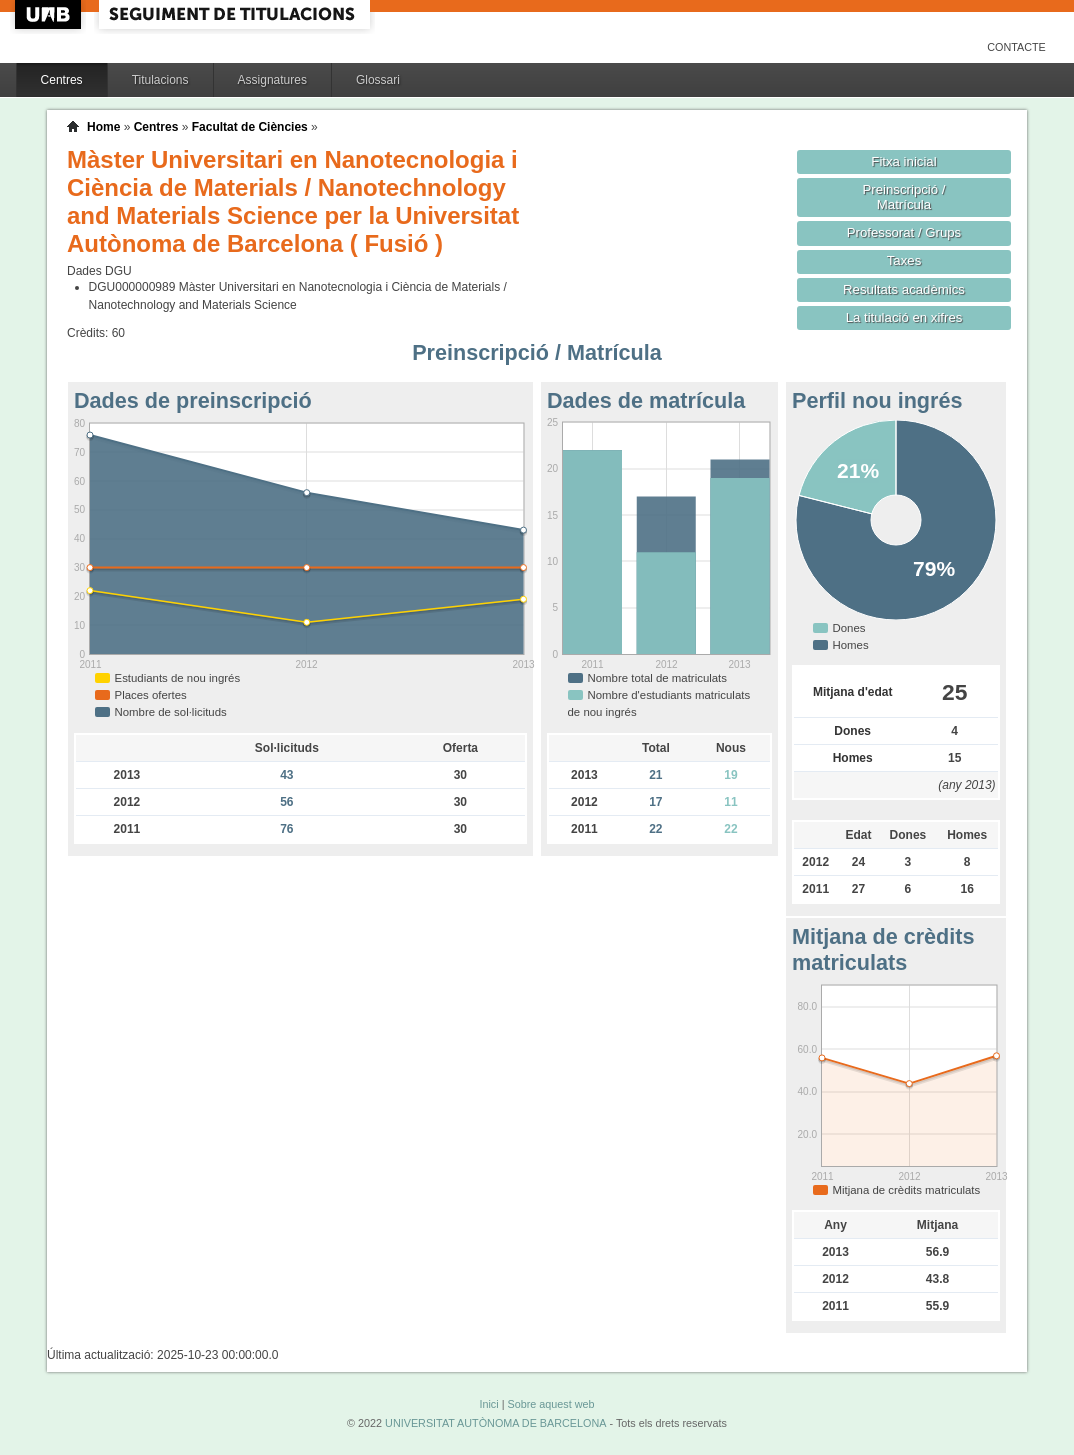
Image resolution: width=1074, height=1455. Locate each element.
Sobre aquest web (550, 1404)
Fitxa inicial (903, 161)
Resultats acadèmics (904, 289)
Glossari (378, 80)
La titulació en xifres (904, 317)
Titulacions (160, 80)
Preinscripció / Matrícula (904, 197)
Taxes (904, 260)
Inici (488, 1404)
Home (103, 127)
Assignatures (272, 80)
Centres (62, 80)
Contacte (1016, 47)
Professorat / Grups (904, 232)
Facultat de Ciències (250, 127)
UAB (50, 14)
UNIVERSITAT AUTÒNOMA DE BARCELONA (495, 1423)
